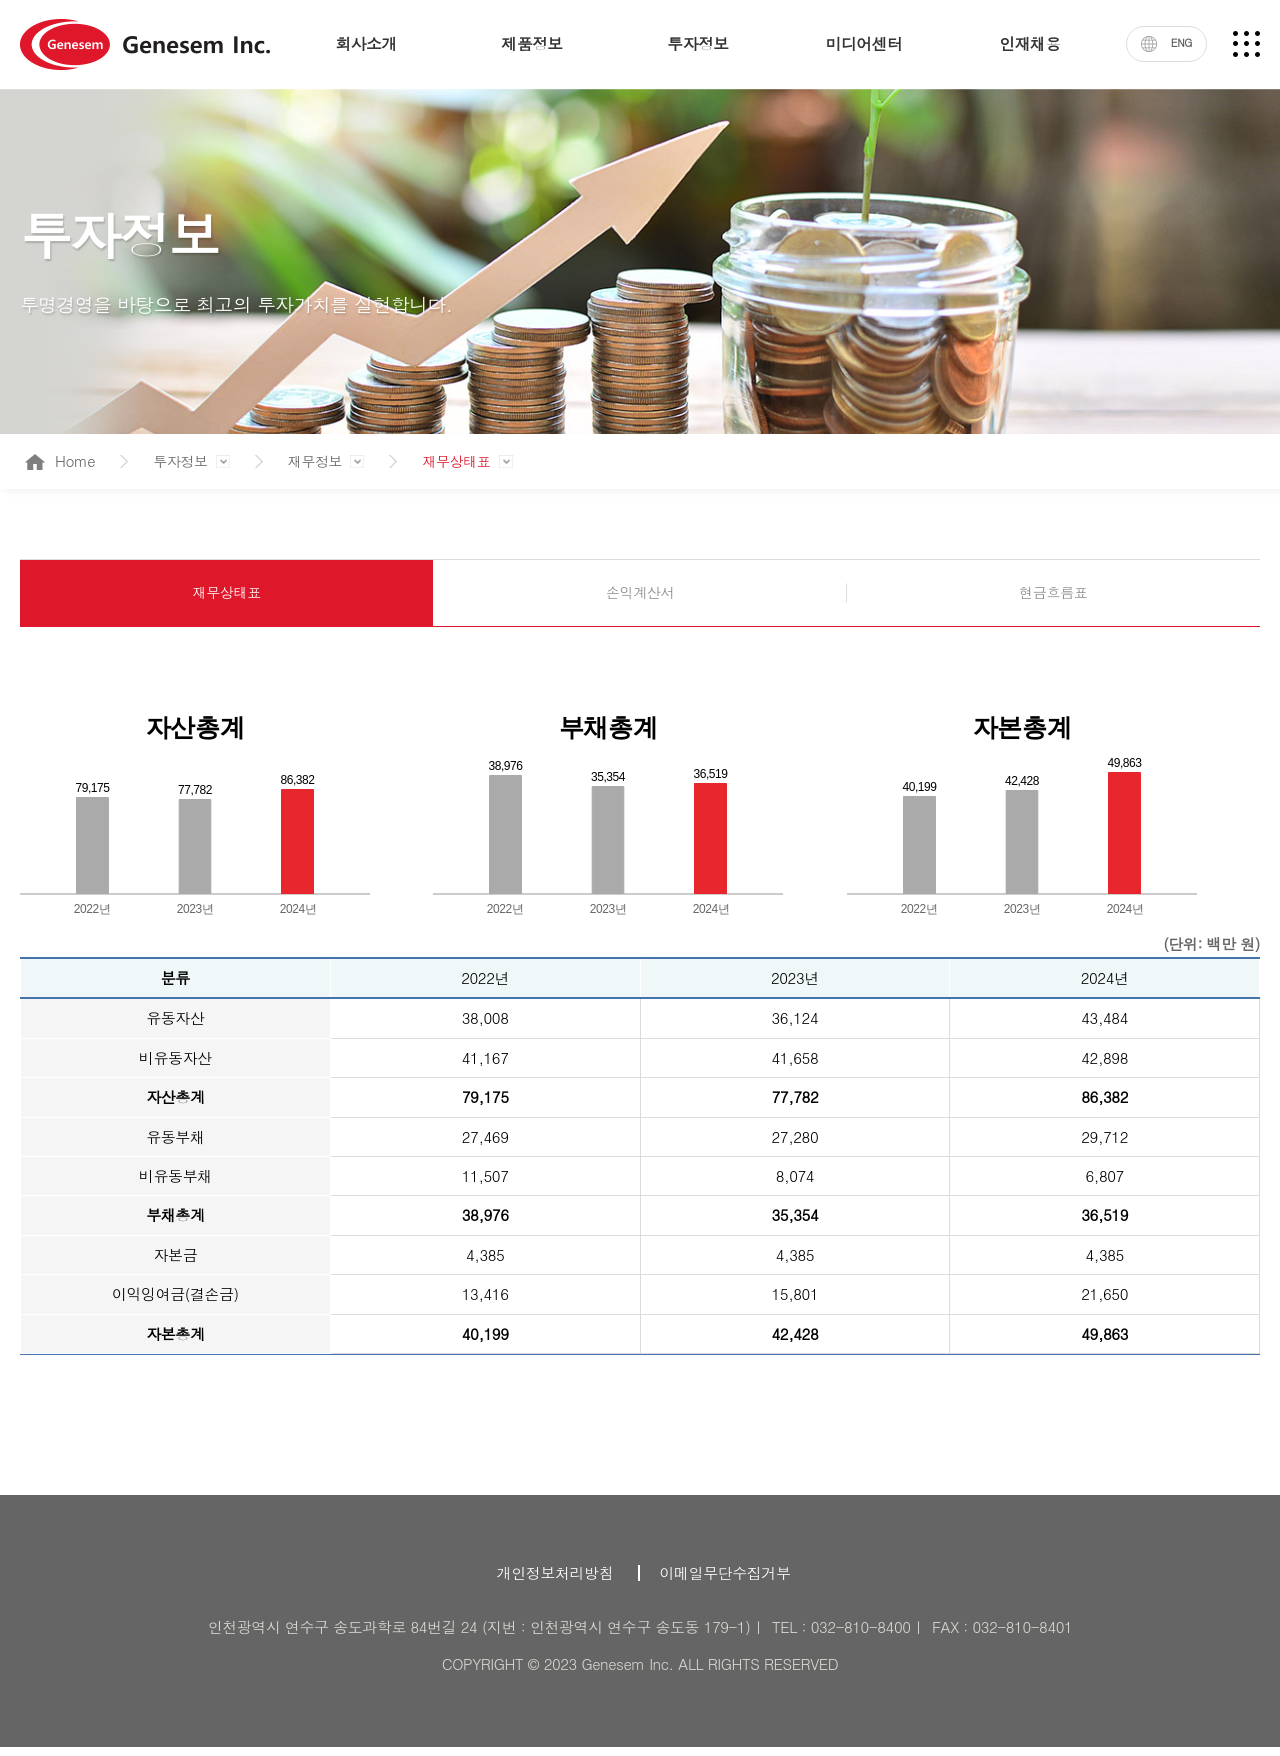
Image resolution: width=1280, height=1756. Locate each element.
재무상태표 (462, 461)
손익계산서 (639, 597)
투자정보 (180, 461)
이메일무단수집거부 (725, 1581)
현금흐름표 (1053, 597)
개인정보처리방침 (555, 1581)
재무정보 (318, 461)
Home (60, 460)
